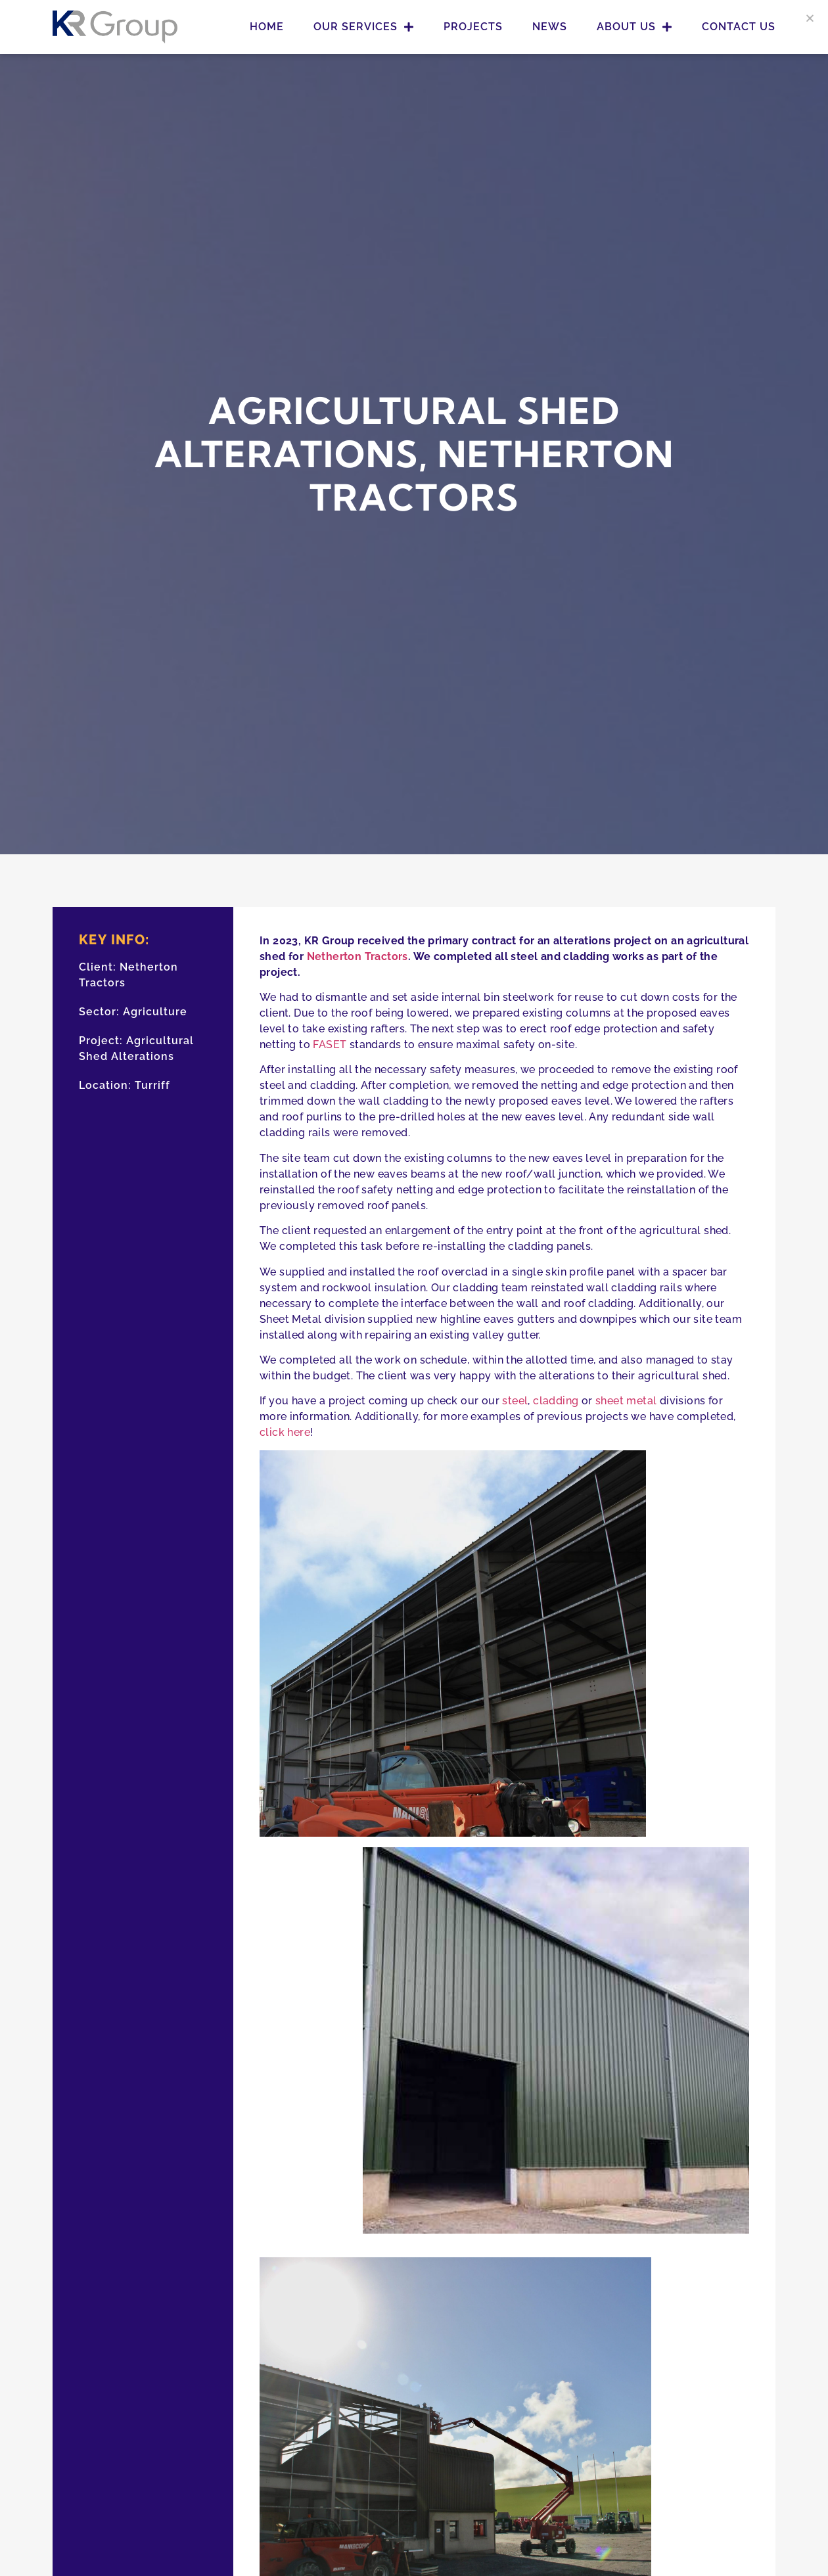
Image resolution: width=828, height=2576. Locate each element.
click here (285, 1432)
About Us (634, 27)
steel (515, 1400)
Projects (473, 26)
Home (267, 26)
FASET (329, 1044)
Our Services (363, 27)
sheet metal (625, 1400)
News (549, 26)
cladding (555, 1400)
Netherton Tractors (357, 956)
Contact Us (738, 26)
